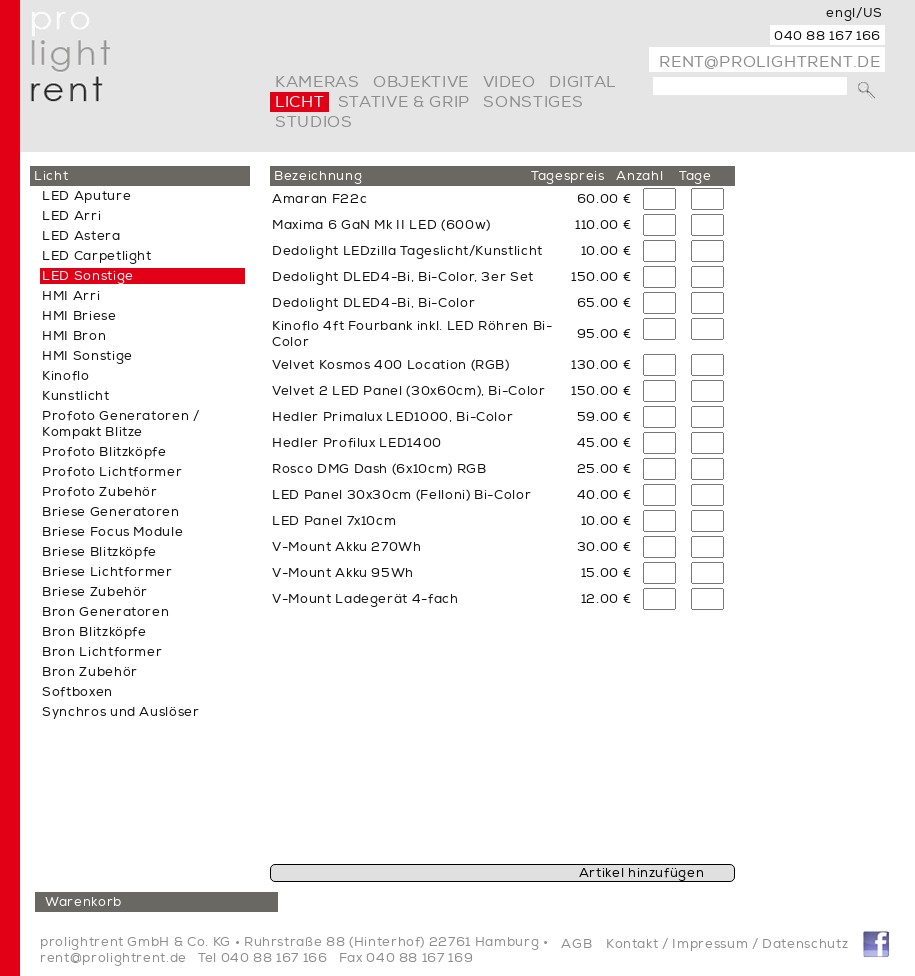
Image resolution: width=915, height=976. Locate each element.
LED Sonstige (88, 276)
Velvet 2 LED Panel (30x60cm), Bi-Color (409, 391)
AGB (576, 944)
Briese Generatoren (111, 512)
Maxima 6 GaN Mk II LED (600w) (381, 225)
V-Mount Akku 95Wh (343, 573)
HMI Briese (79, 316)
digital (582, 82)
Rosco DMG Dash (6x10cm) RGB (379, 469)
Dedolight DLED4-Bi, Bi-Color (373, 303)
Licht (299, 102)
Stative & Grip (404, 102)
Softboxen (77, 692)
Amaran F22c (319, 199)
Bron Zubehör (90, 672)
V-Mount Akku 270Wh (347, 547)
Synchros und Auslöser (121, 712)
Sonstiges (533, 102)
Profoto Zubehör (100, 492)
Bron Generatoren (105, 612)
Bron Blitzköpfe (94, 632)
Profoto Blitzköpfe (104, 452)
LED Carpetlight (97, 256)
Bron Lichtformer (102, 652)
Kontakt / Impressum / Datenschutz (727, 944)
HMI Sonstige (87, 356)
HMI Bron (74, 336)
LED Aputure (86, 196)
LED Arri (71, 216)
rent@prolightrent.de (770, 62)
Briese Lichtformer (107, 572)
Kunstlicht (76, 396)
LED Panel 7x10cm (334, 521)
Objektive (421, 82)
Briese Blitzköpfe (99, 552)
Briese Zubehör (95, 592)
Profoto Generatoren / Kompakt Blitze (121, 424)
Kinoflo (66, 376)
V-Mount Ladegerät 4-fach (365, 599)
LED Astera (81, 236)
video (509, 82)
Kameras (317, 82)
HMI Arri (71, 296)
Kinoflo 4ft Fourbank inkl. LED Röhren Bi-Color (412, 334)
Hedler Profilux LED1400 (357, 443)
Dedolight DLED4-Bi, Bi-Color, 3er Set (403, 277)
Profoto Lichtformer (112, 472)
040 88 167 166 (827, 36)
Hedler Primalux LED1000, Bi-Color (392, 417)
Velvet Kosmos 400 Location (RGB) (391, 365)
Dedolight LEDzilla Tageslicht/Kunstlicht (407, 251)
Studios (313, 122)
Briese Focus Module (112, 532)
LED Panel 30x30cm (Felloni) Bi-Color (401, 495)
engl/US (854, 13)
